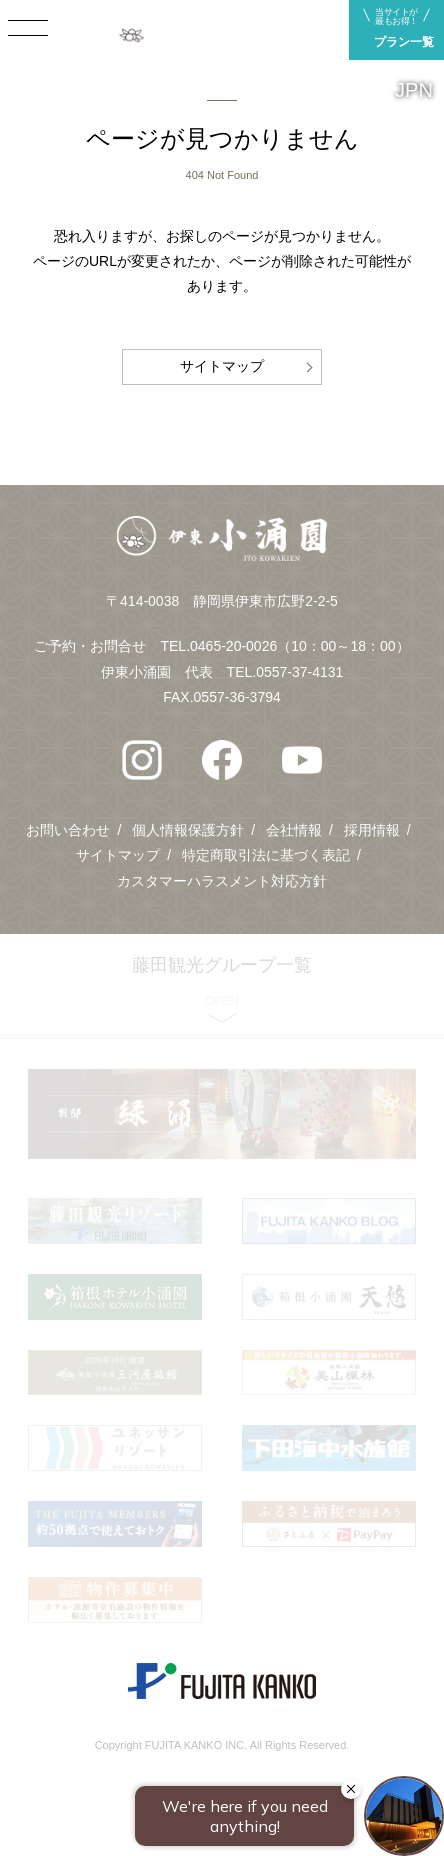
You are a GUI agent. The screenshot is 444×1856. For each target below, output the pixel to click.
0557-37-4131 (299, 672)
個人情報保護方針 (188, 830)
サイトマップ (222, 366)
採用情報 (372, 830)
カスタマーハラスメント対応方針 (222, 881)
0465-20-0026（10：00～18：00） (299, 646)
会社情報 (294, 830)
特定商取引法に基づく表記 (266, 855)
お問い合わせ (68, 830)
